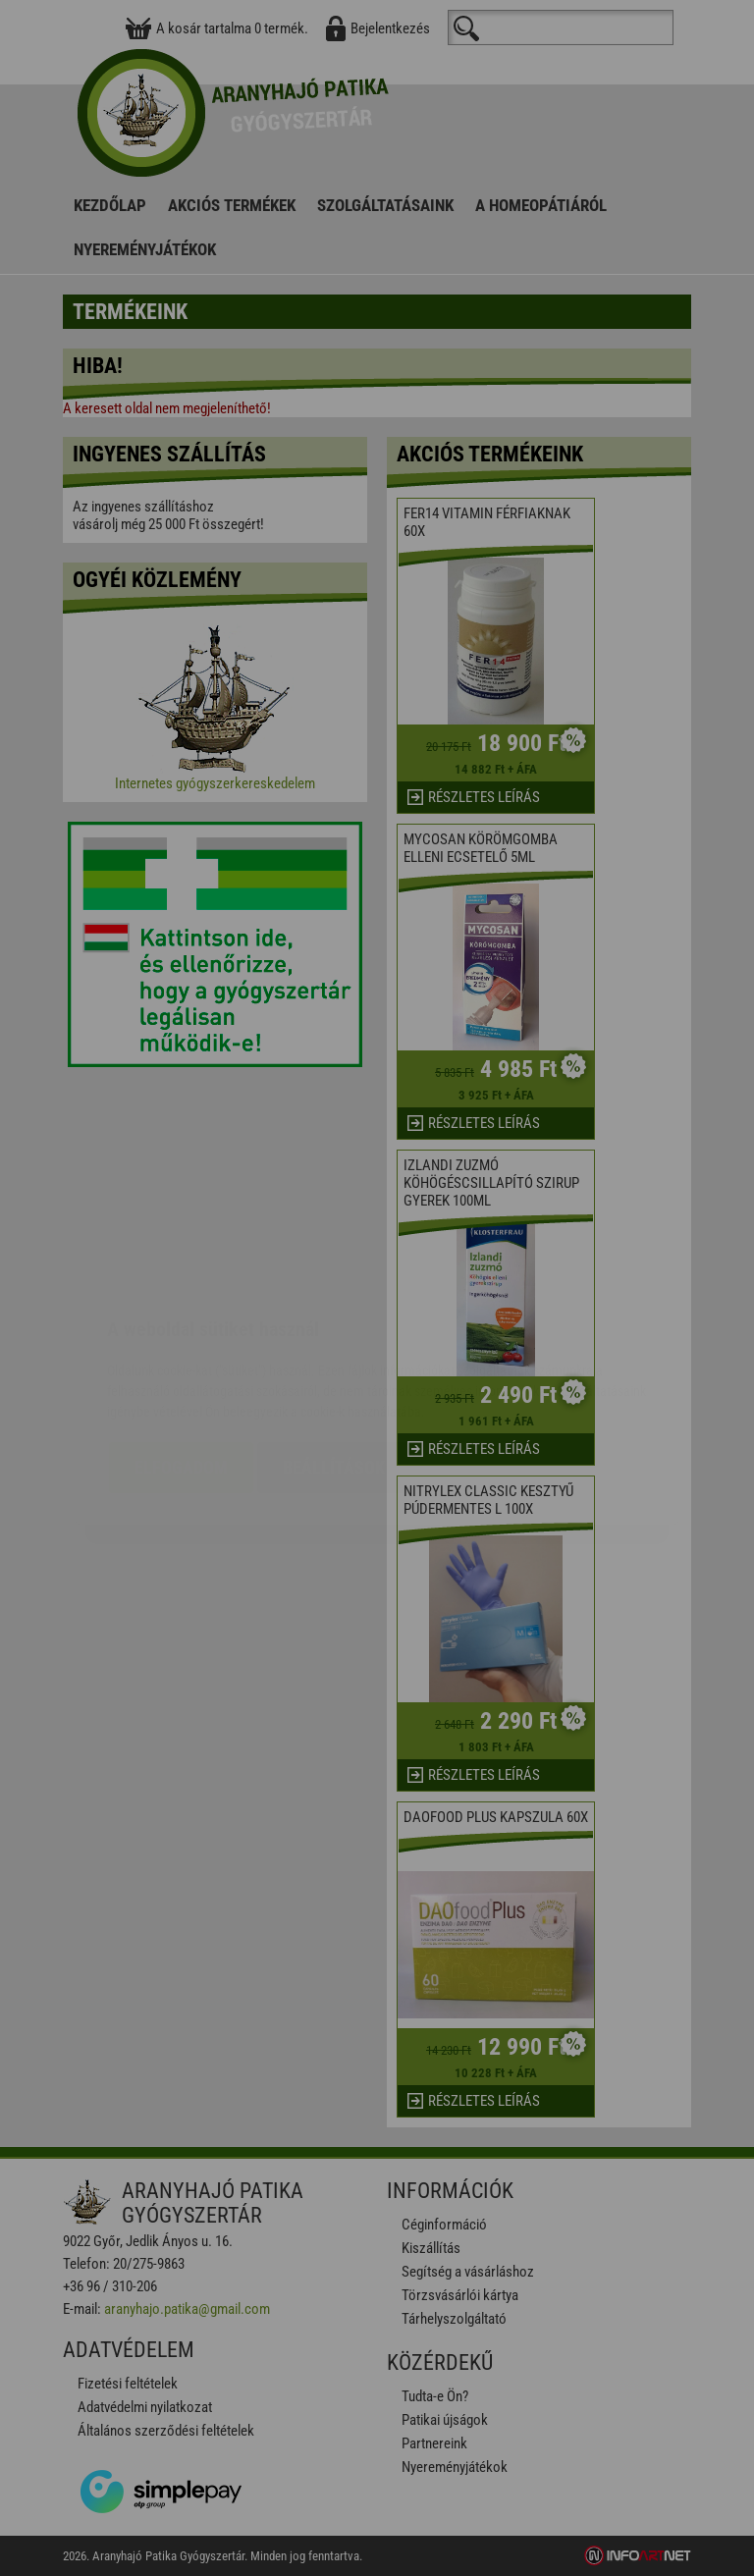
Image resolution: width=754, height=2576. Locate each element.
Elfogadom (181, 1350)
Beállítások (334, 1350)
